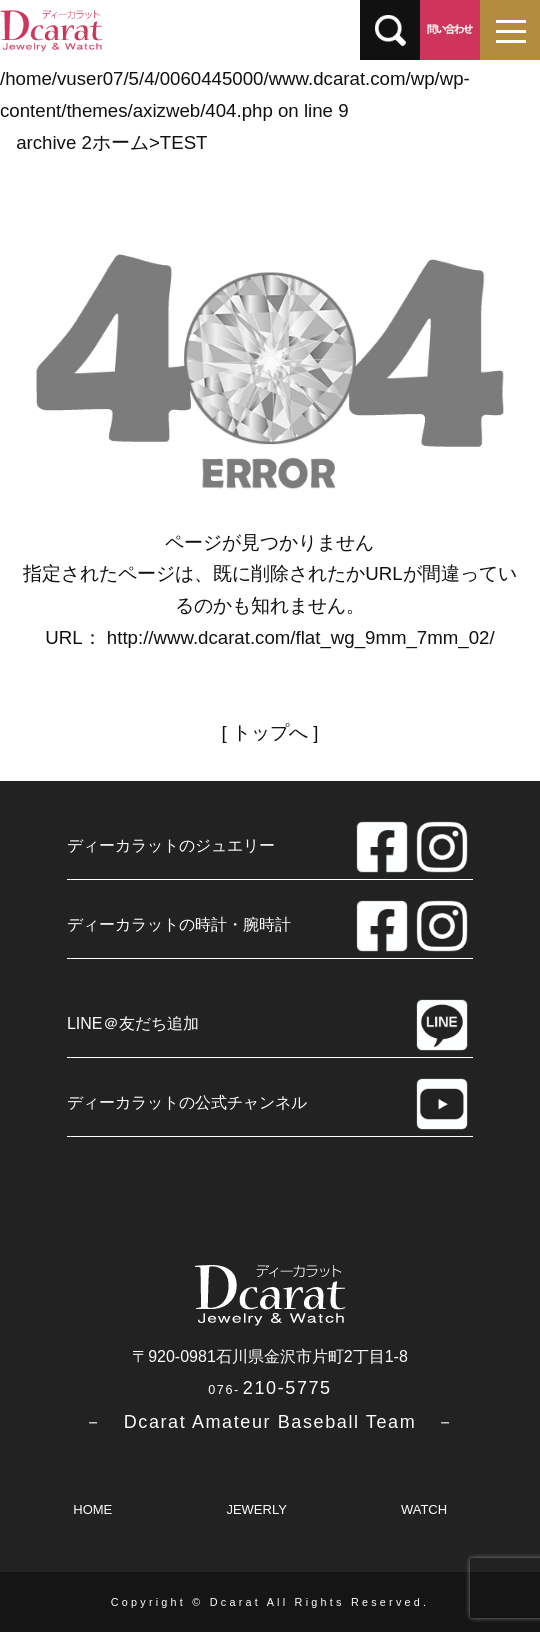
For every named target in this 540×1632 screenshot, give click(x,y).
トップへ (270, 732)
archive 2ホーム (82, 142)
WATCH (424, 1509)
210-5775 (269, 1388)
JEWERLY (256, 1509)
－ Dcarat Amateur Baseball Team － (269, 1422)
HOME (92, 1509)
